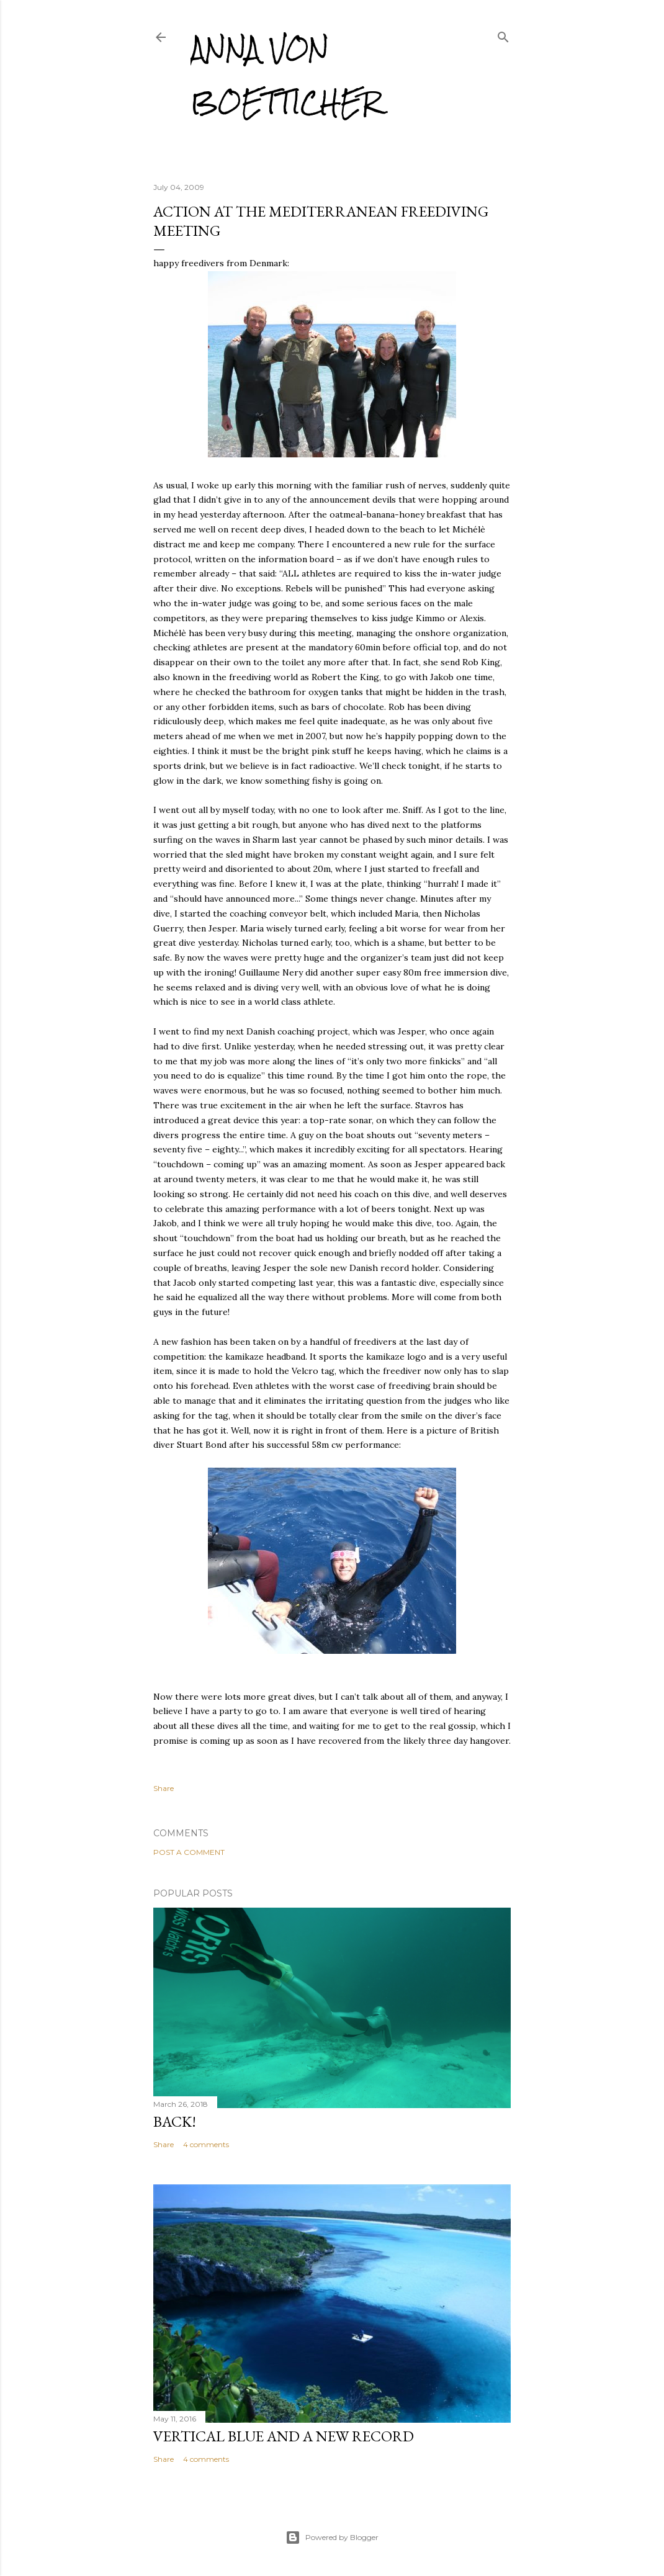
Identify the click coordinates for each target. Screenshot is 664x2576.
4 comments (206, 2144)
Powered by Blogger (332, 2537)
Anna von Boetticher (286, 75)
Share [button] (163, 1788)
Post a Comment (189, 1852)
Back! (174, 2121)
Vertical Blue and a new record (283, 2436)
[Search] (503, 34)
